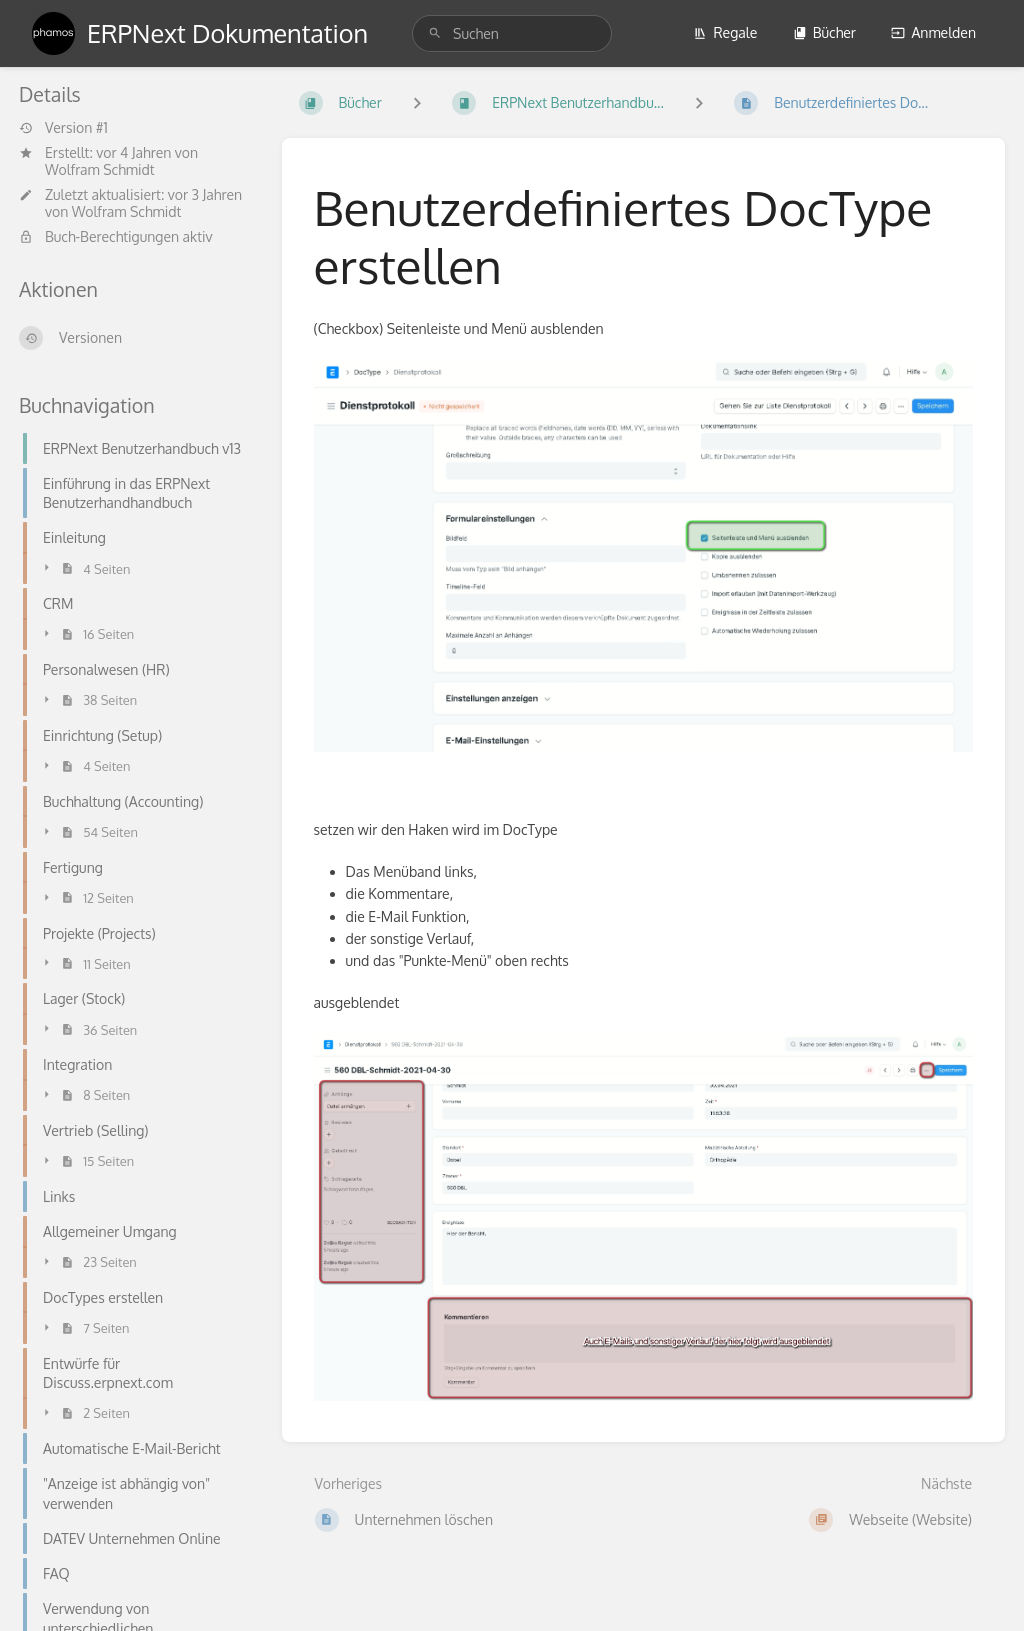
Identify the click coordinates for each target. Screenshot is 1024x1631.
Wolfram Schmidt (100, 169)
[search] (512, 33)
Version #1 (63, 128)
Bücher (824, 32)
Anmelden (933, 32)
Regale (725, 32)
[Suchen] (435, 33)
